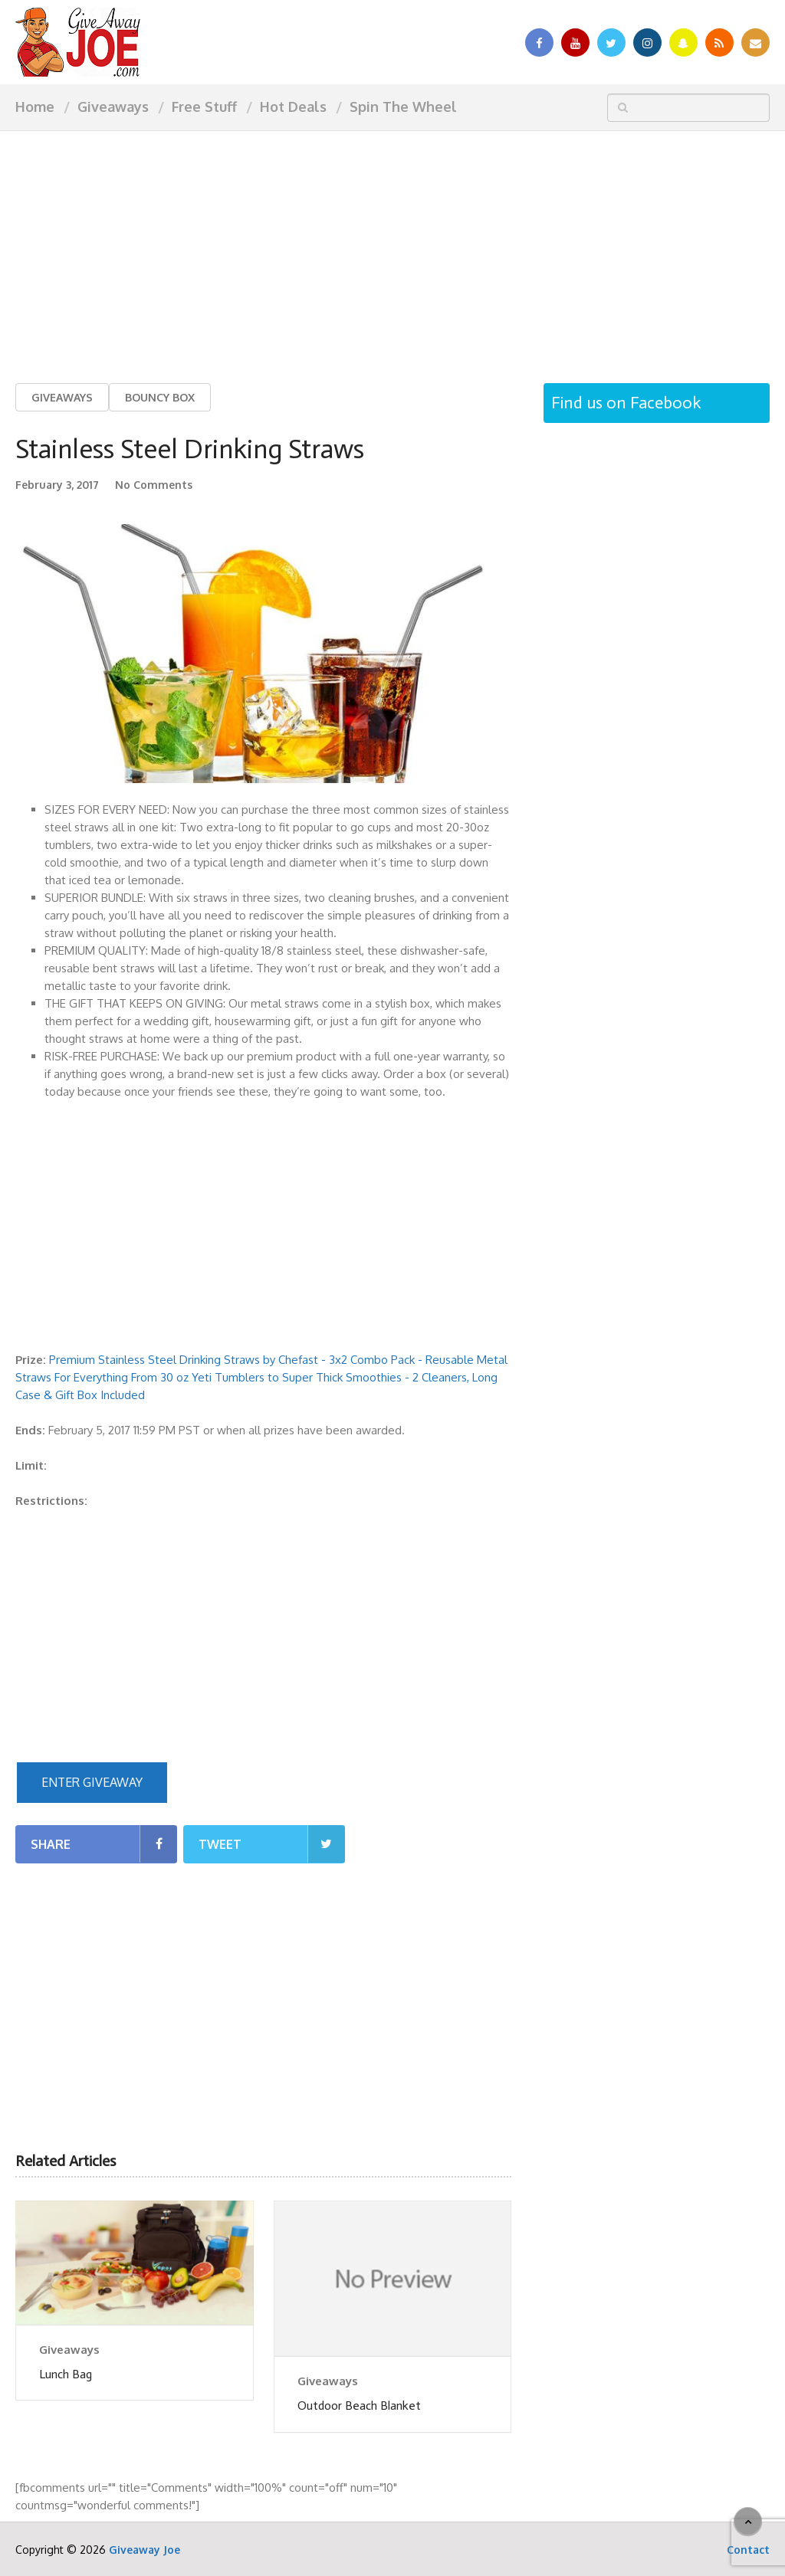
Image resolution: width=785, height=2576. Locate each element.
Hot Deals (293, 106)
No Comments (153, 485)
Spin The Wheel (403, 106)
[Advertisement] (392, 245)
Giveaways (113, 106)
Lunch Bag (65, 2374)
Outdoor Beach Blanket (359, 2405)
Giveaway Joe (144, 2549)
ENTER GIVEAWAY (92, 1782)
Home (34, 106)
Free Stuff (204, 106)
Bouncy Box (160, 397)
